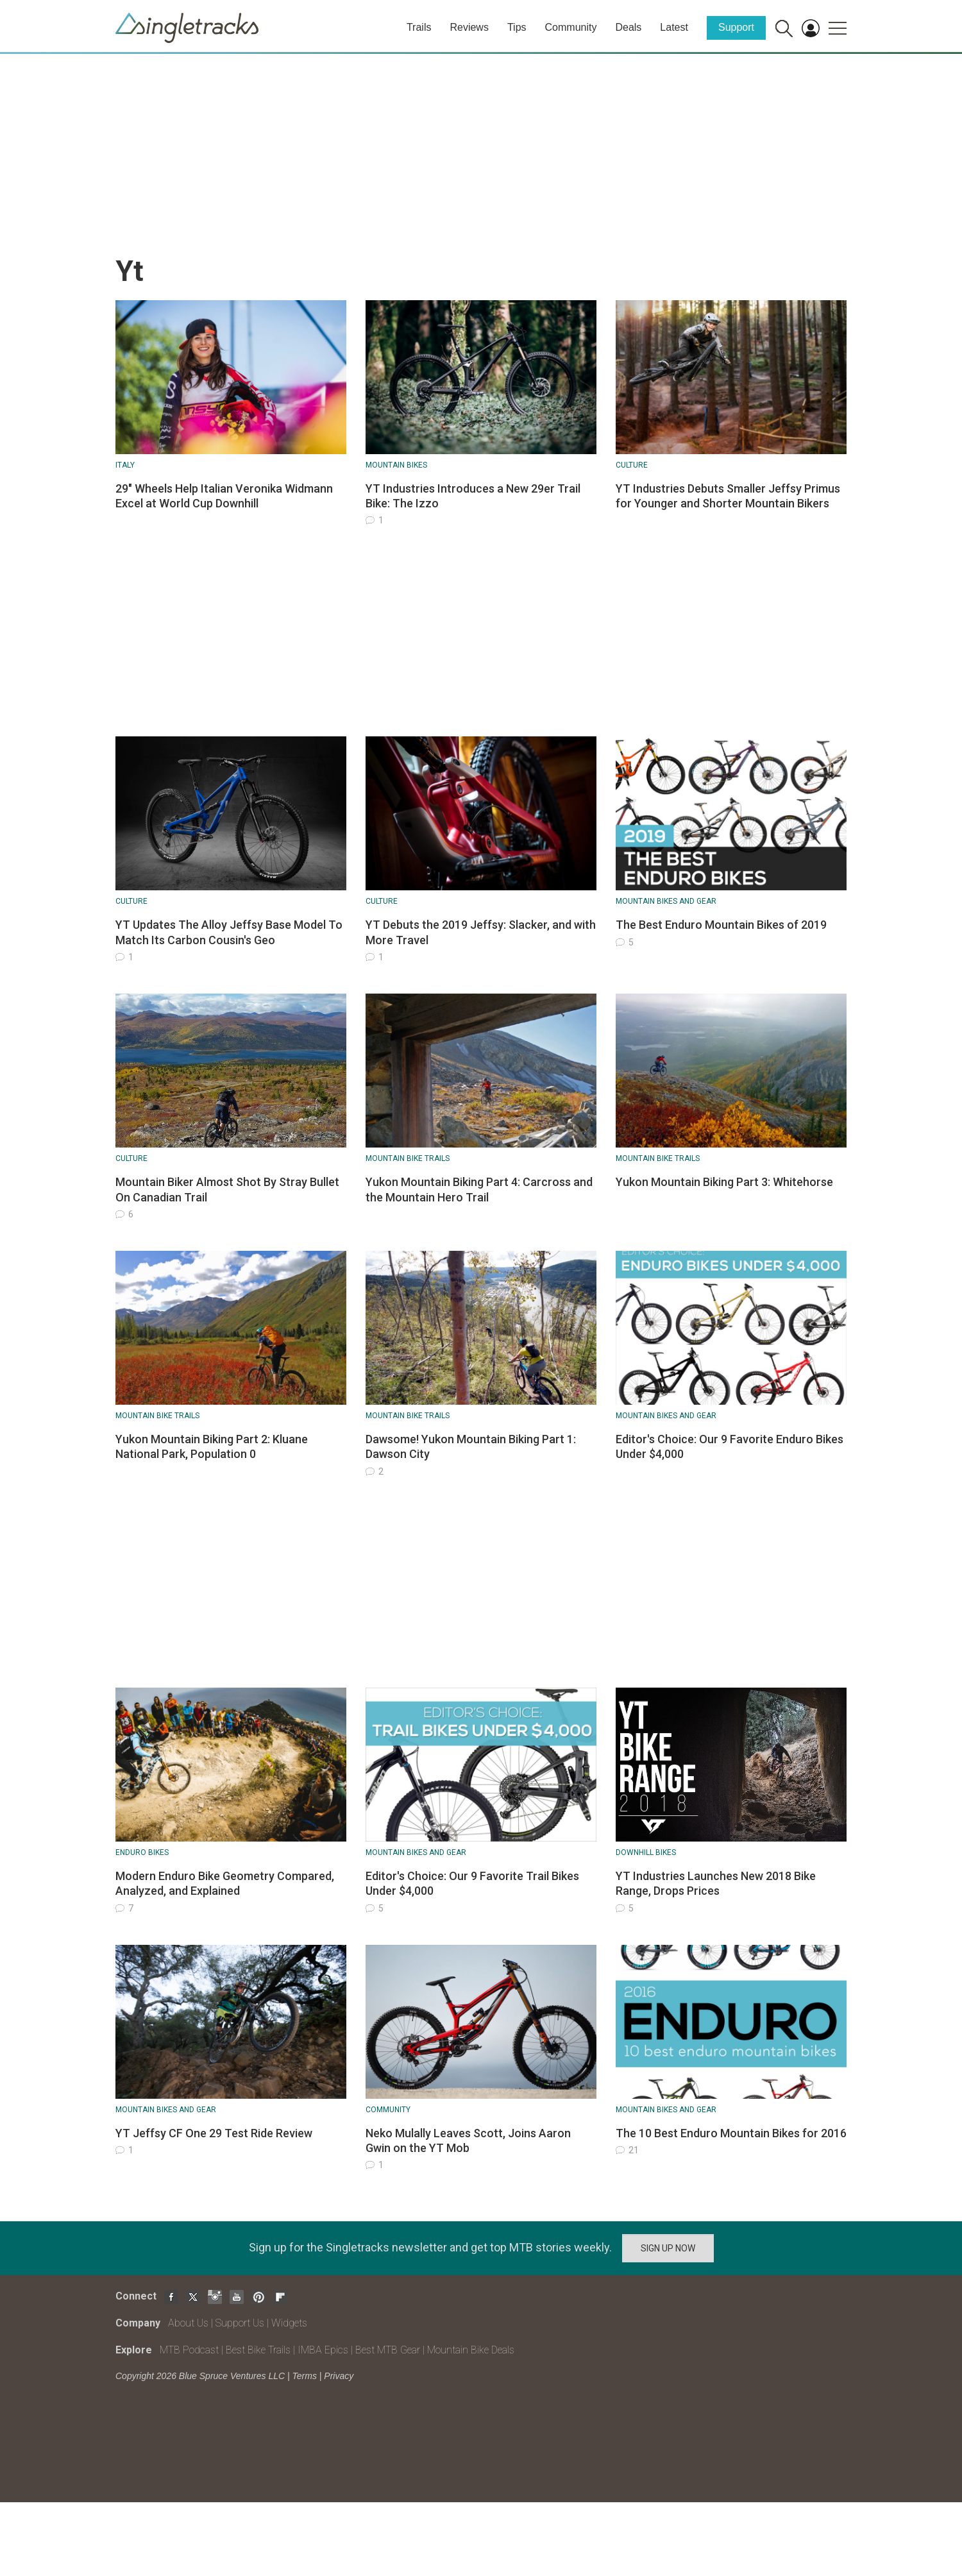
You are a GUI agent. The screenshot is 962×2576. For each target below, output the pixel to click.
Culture (632, 465)
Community (571, 27)
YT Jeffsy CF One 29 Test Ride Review (213, 2133)
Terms (304, 2376)
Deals (628, 27)
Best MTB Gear (387, 2350)
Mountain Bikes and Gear (666, 901)
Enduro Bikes (142, 1852)
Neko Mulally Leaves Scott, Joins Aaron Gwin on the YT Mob (468, 2140)
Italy (125, 465)
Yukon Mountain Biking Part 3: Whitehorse (724, 1182)
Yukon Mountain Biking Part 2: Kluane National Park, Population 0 (211, 1446)
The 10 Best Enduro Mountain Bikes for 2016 (731, 2133)
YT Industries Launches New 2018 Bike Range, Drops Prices (716, 1883)
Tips (517, 27)
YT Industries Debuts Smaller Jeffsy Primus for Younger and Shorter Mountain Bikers (728, 496)
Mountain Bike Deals (470, 2350)
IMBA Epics (323, 2350)
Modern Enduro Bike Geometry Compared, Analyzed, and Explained (224, 1883)
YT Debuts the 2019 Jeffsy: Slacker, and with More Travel (481, 932)
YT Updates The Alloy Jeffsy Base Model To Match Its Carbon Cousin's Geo (228, 932)
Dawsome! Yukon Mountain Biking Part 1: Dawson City (471, 1446)
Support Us (239, 2323)
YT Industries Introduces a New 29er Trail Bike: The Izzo (473, 496)
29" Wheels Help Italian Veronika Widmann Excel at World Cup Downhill (224, 496)
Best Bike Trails (258, 2350)
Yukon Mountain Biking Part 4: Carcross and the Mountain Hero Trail (479, 1189)
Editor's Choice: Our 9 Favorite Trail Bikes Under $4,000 (472, 1883)
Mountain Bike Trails (408, 1158)
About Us (188, 2323)
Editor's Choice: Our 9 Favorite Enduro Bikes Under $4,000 (729, 1446)
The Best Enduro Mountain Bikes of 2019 (721, 924)
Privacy (338, 2376)
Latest (674, 27)
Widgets (289, 2323)
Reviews (469, 27)
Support (736, 27)
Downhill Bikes (646, 1852)
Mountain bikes (396, 465)
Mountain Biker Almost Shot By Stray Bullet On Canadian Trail (227, 1189)
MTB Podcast (189, 2350)
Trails (419, 27)
